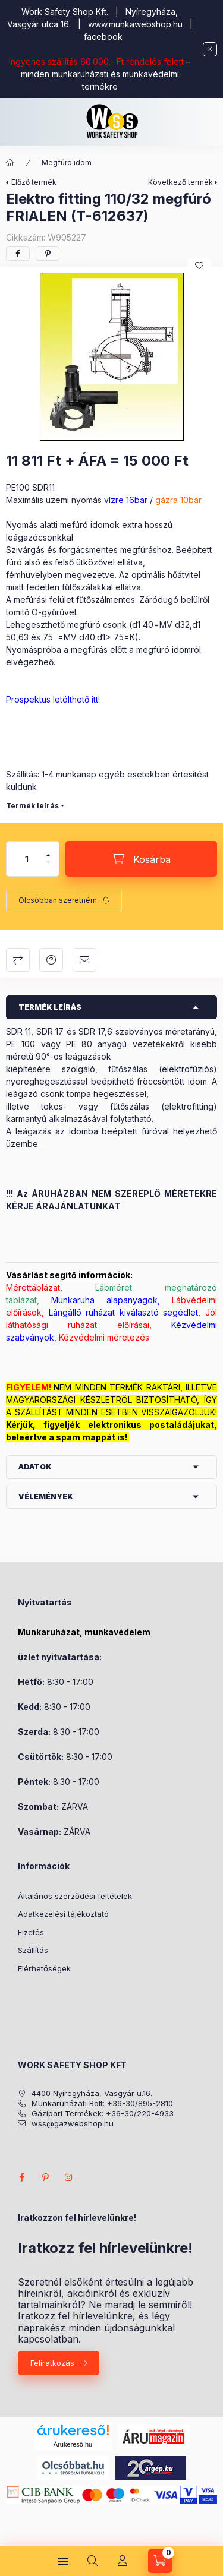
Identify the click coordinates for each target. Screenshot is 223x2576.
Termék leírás (32, 805)
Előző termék (33, 182)
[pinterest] (47, 253)
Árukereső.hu (73, 2444)
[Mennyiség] (26, 859)
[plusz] (48, 850)
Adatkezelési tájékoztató (63, 1913)
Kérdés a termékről (51, 960)
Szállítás (33, 1950)
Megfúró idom (67, 162)
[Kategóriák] (63, 2561)
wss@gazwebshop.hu (73, 2123)
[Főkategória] (10, 162)
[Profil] (122, 2561)
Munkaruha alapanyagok (104, 1300)
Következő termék (180, 182)
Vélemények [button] (45, 1496)
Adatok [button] (35, 1466)
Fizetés (31, 1932)
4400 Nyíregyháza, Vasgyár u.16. (92, 2093)
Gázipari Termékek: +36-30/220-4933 (103, 2113)
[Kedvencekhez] (199, 265)
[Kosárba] (141, 859)
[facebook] (18, 253)
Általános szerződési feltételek (75, 1896)
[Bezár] (210, 49)
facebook (103, 36)
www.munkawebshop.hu (135, 24)
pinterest (45, 2177)
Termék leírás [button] (49, 1007)
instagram (69, 2177)
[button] (111, 357)
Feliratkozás (52, 2363)
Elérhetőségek (44, 1968)
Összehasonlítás (18, 960)
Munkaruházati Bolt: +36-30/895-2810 (102, 2103)
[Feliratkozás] (64, 900)
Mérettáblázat (33, 1287)
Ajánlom (84, 960)
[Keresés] (93, 2561)
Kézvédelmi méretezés (104, 1337)
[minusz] (48, 867)
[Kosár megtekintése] (160, 2561)
